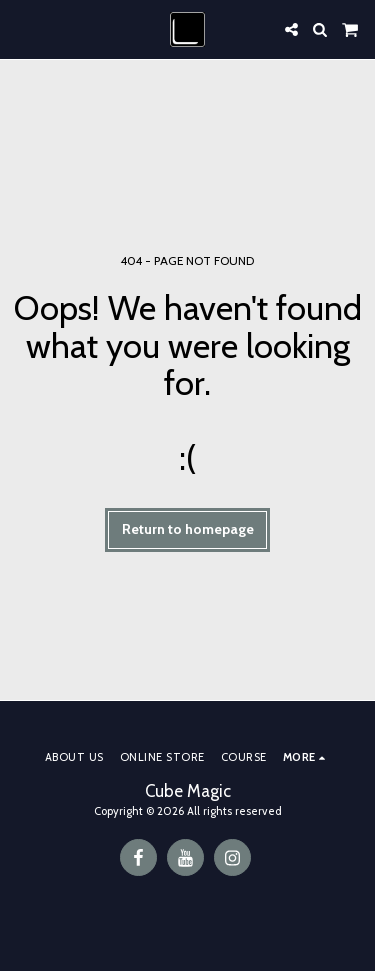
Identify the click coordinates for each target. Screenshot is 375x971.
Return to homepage (188, 529)
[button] (22, 29)
